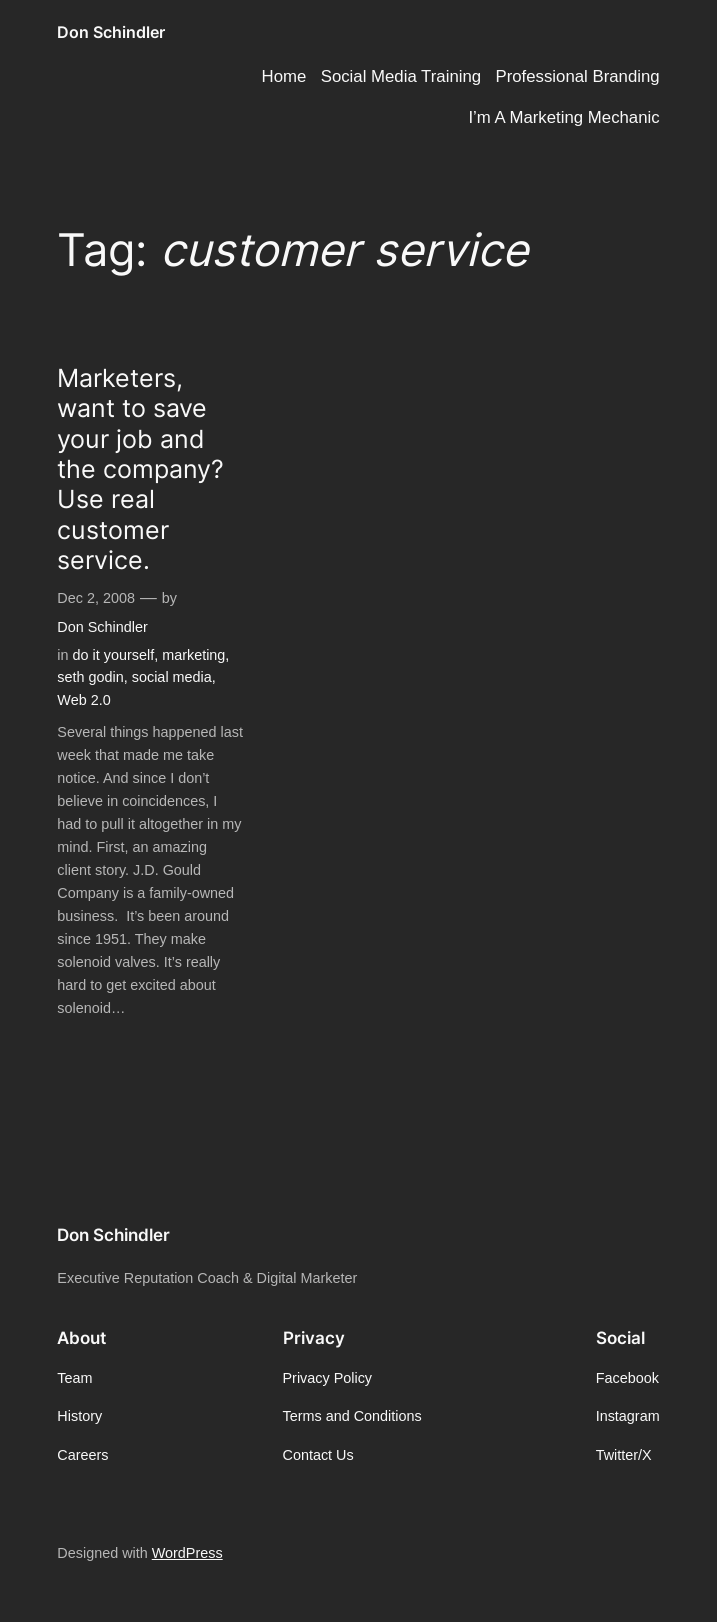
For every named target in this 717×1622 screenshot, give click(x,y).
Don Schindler (111, 32)
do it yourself (114, 655)
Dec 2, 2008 (96, 598)
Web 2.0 (83, 700)
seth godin (90, 677)
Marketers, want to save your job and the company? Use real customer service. (140, 469)
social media (172, 677)
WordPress (187, 1553)
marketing (193, 655)
